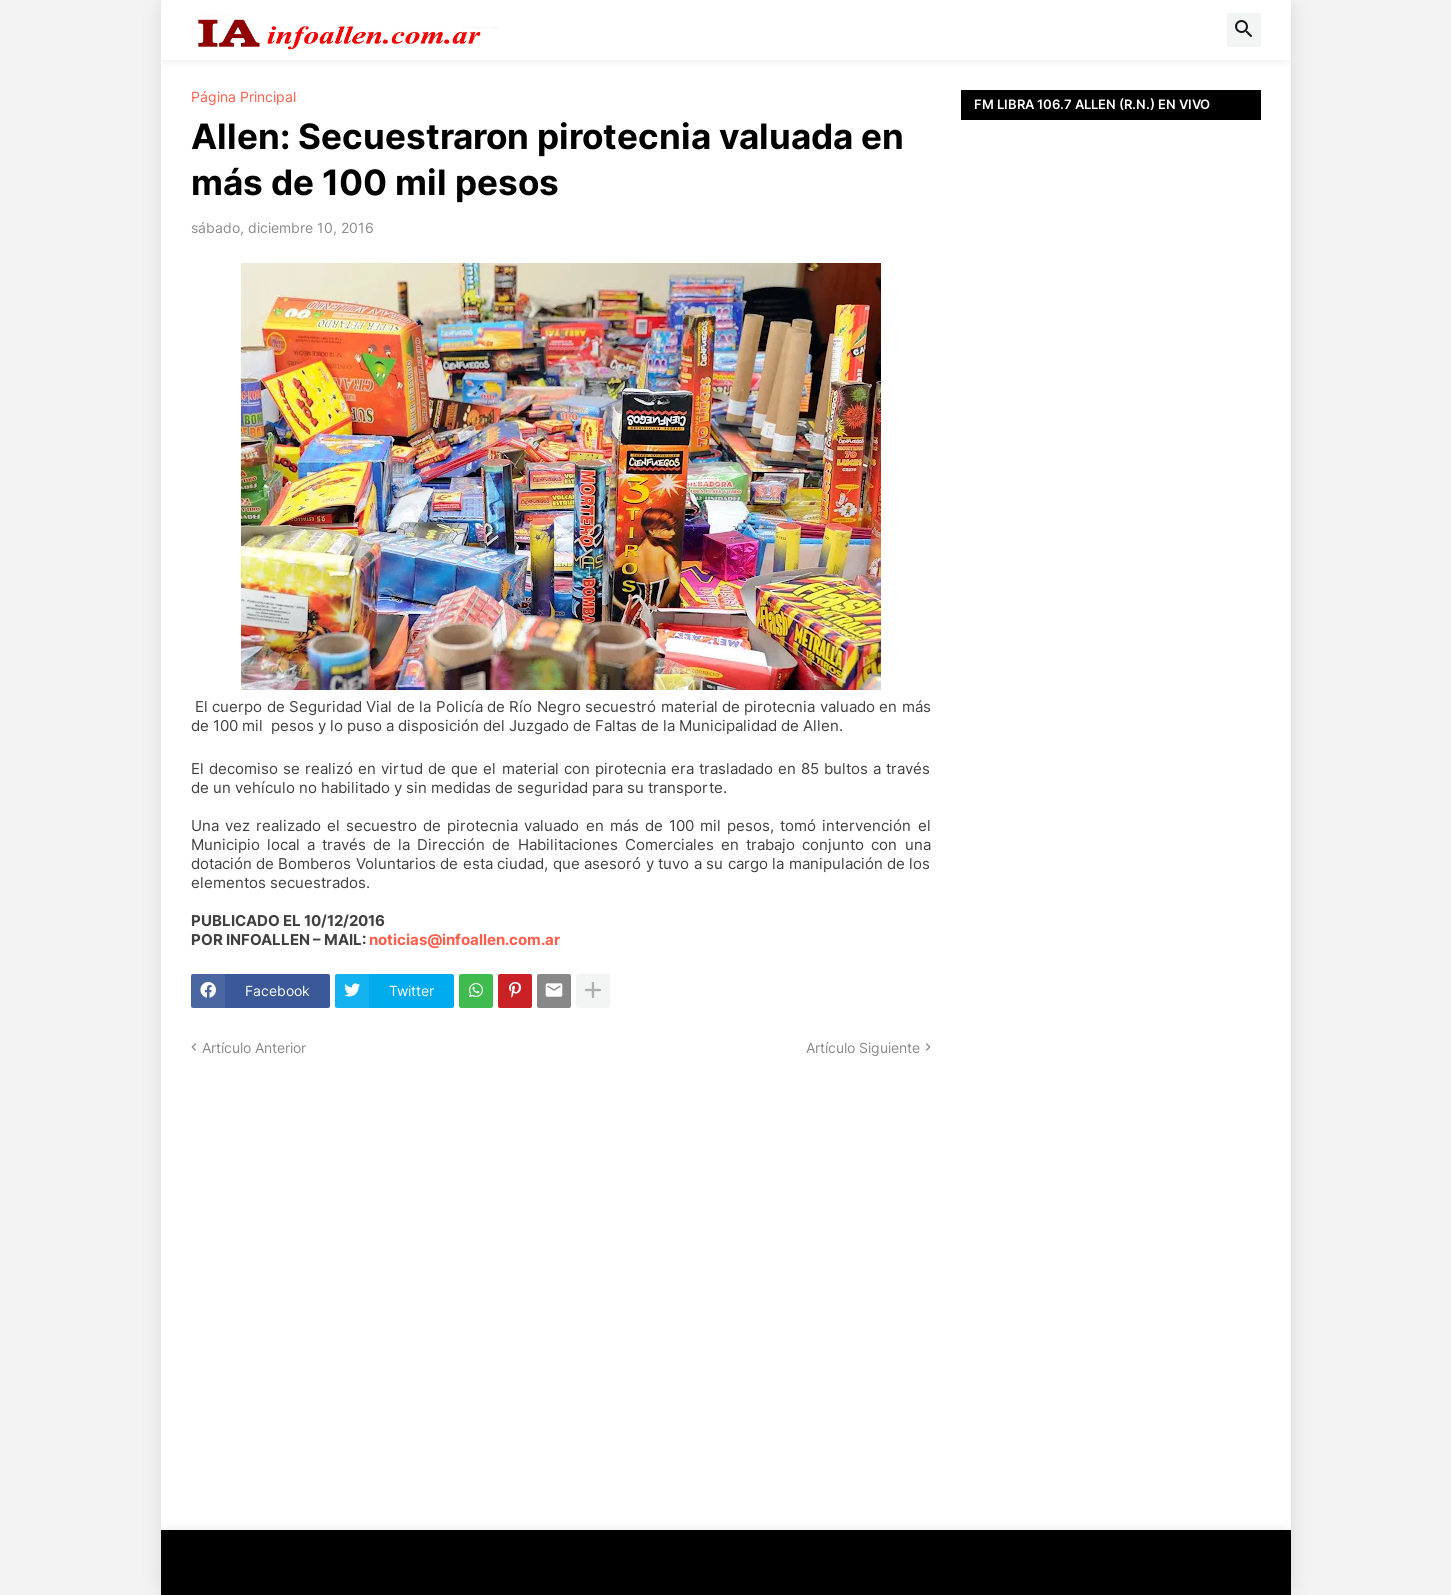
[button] (1244, 30)
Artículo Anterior (254, 1047)
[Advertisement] (1111, 570)
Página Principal (243, 97)
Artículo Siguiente (863, 1047)
